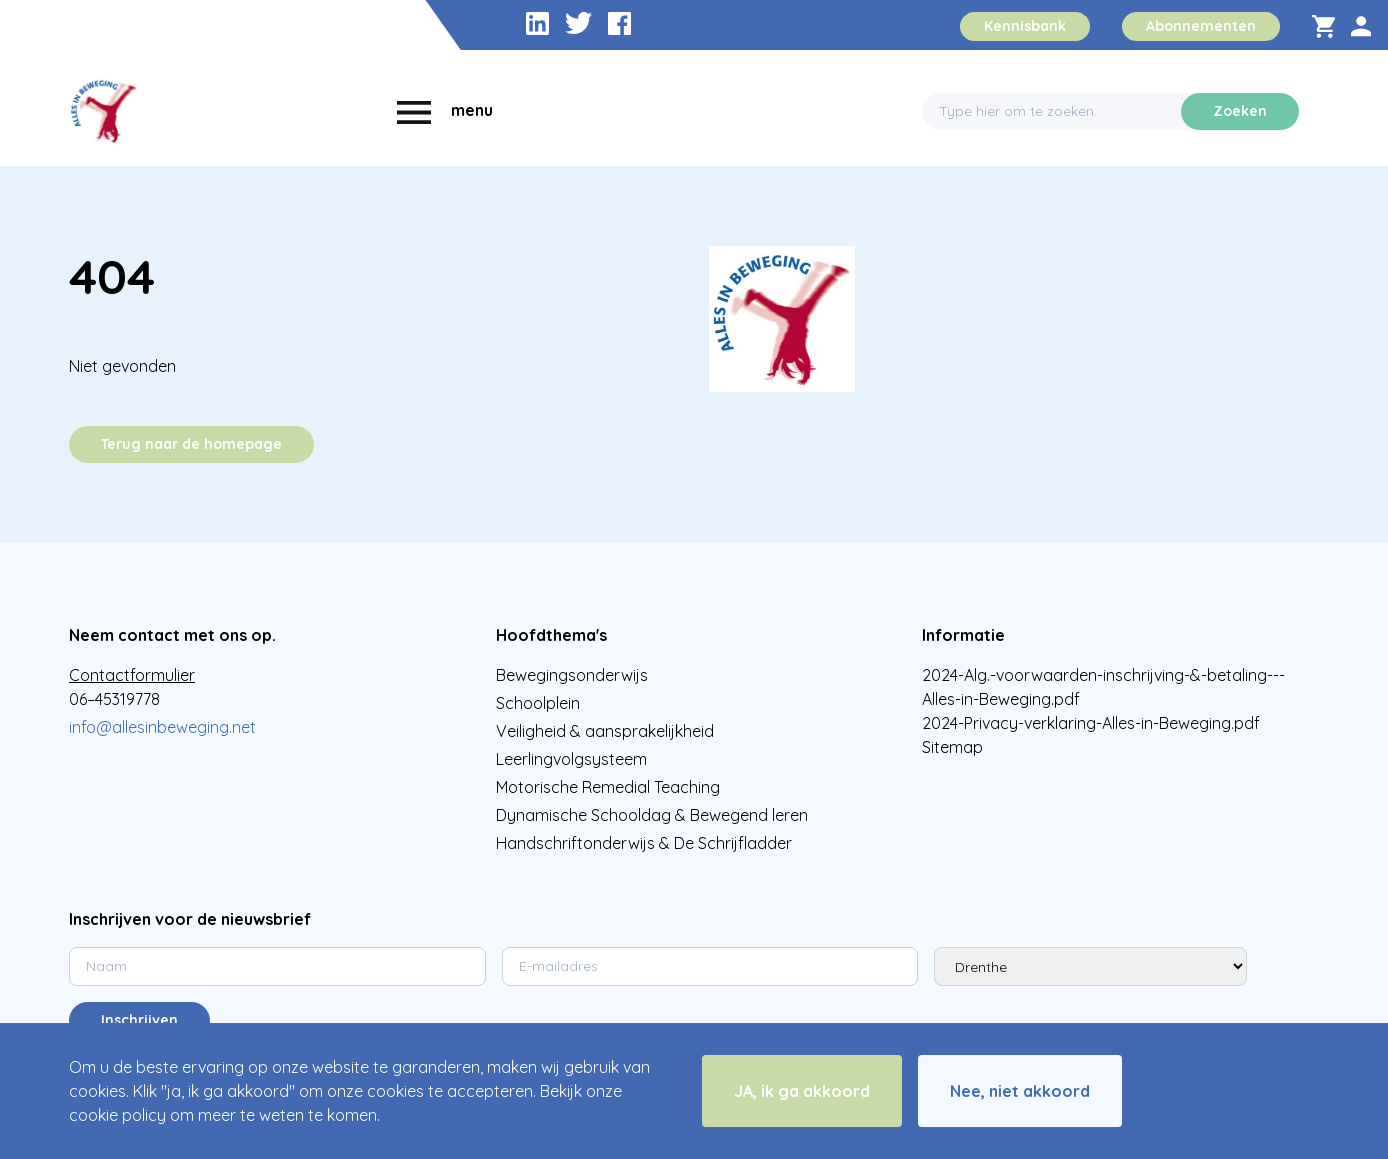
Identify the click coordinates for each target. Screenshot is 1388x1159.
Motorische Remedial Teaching (608, 787)
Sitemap (952, 747)
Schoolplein (538, 703)
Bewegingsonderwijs (572, 675)
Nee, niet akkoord (1020, 1091)
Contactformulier (132, 675)
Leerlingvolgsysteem (571, 759)
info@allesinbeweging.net (162, 727)
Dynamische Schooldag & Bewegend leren (652, 815)
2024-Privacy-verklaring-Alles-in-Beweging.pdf (1091, 723)
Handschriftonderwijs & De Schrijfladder (644, 843)
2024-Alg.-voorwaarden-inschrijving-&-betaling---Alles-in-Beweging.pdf (1103, 687)
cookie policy (117, 1115)
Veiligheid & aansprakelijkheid (605, 731)
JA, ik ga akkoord (802, 1091)
